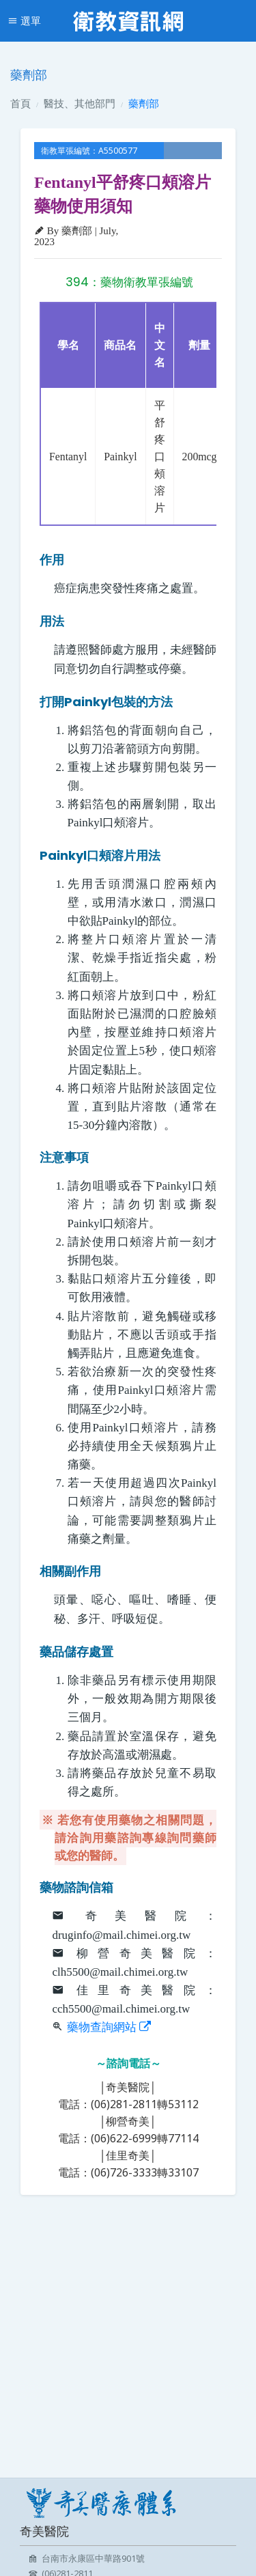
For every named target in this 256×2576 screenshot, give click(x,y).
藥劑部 (143, 103)
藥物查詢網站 (109, 2027)
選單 (24, 20)
